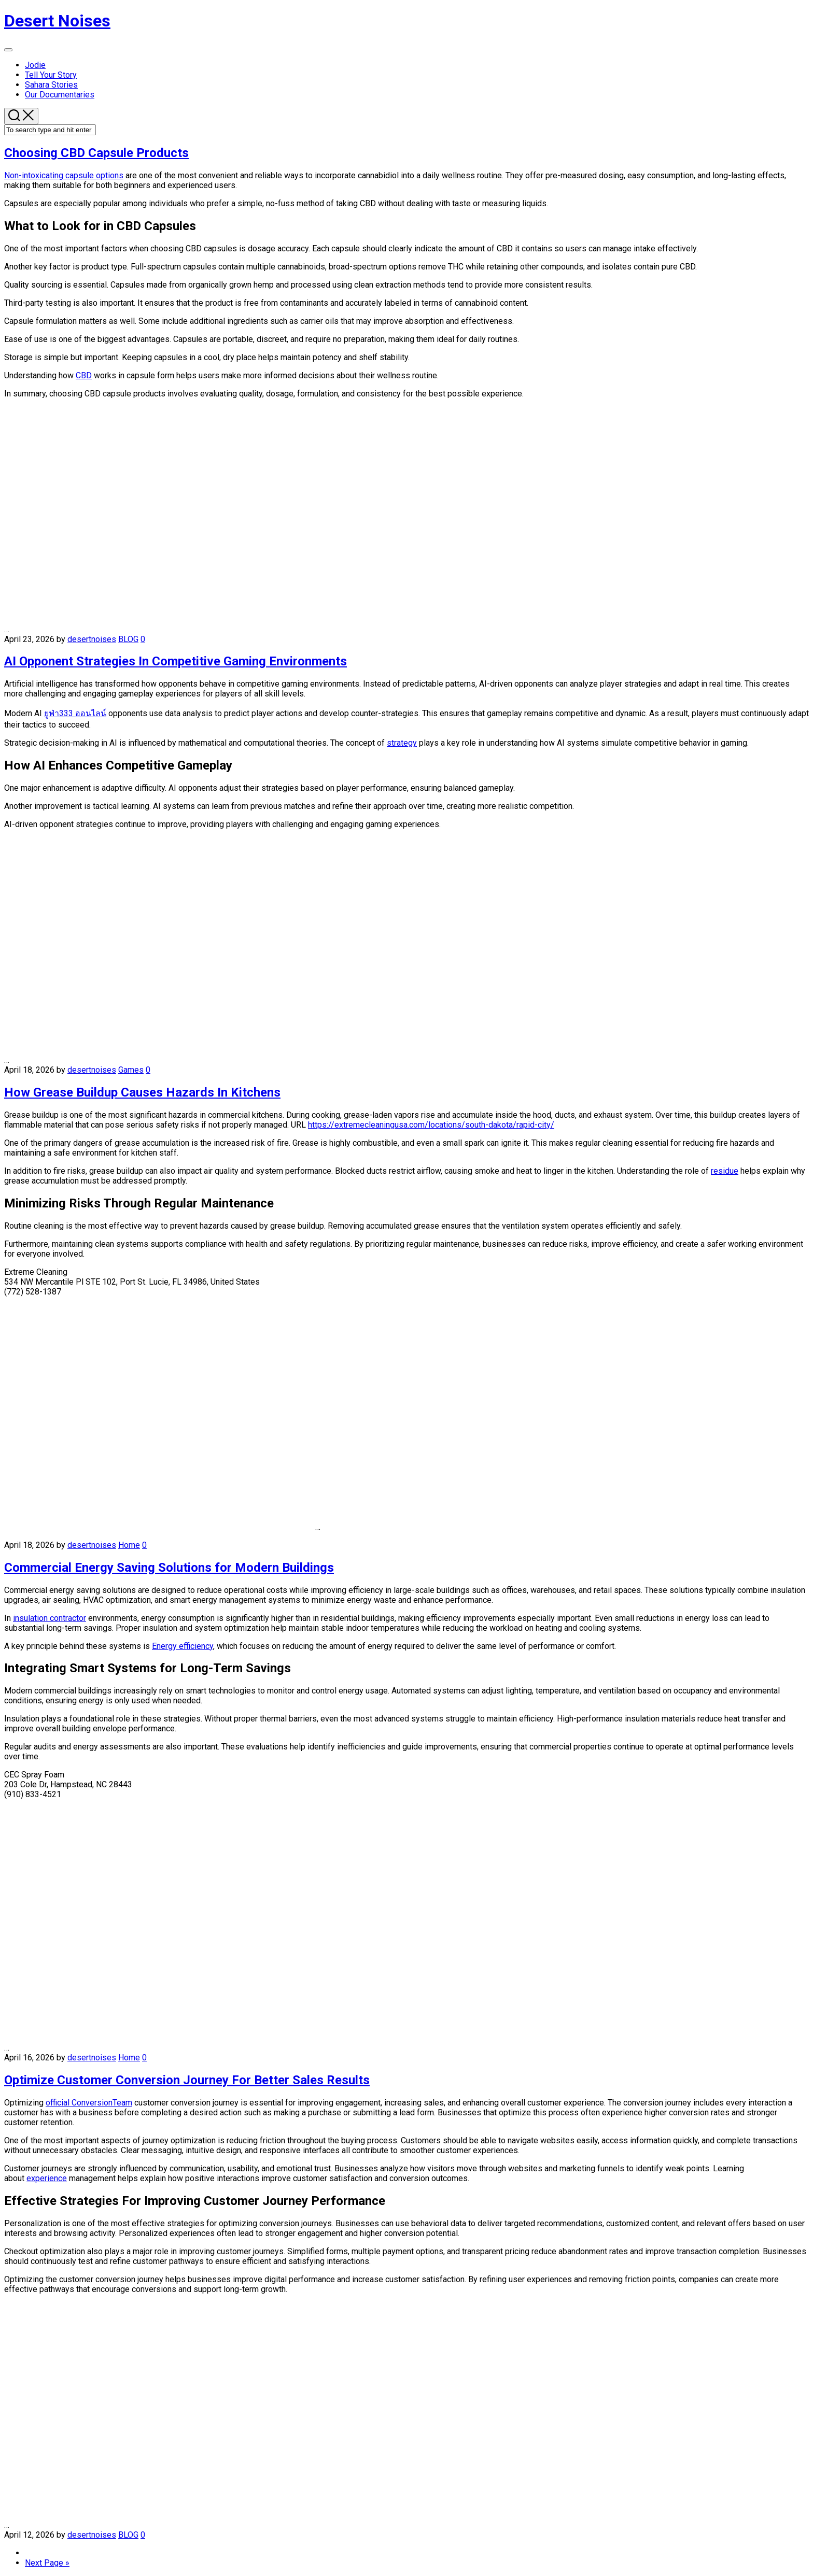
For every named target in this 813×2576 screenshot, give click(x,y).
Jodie (35, 65)
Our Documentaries (59, 94)
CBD (84, 375)
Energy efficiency (182, 1646)
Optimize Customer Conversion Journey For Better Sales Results (187, 2080)
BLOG (128, 639)
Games (131, 1070)
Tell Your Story (51, 75)
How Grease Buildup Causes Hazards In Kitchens (142, 1092)
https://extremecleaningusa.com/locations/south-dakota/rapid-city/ (431, 1125)
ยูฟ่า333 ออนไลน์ (75, 713)
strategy (402, 743)
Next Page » (47, 2563)
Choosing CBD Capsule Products (96, 153)
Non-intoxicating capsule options (63, 175)
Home (129, 1545)
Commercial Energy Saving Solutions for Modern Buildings (169, 1567)
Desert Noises (57, 21)
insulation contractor (49, 1618)
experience (46, 2178)
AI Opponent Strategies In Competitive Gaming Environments (175, 661)
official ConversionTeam (89, 2103)
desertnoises (91, 639)
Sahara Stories (51, 85)
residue (724, 1171)
